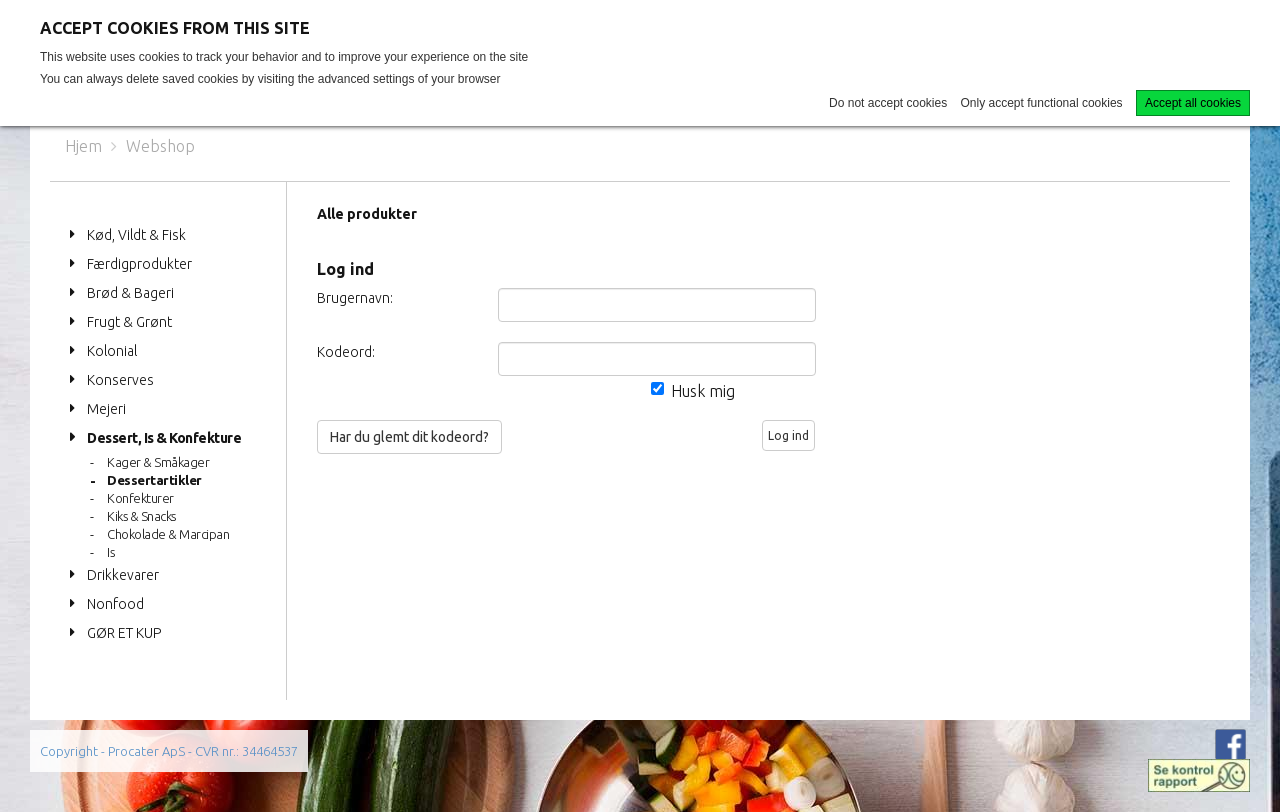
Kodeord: (346, 352)
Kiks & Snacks (141, 516)
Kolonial (112, 351)
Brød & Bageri (130, 293)
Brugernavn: (355, 298)
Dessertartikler (154, 480)
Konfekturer (140, 498)
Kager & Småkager (158, 462)
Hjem (83, 146)
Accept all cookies (1193, 103)
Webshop (160, 146)
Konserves (120, 380)
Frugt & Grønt (129, 322)
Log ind (788, 435)
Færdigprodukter (139, 264)
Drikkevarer (123, 575)
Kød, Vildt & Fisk (136, 235)
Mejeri (106, 409)
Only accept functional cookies (1042, 103)
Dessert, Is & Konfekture (164, 438)
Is (110, 552)
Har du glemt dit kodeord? (409, 437)
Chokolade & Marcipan (168, 534)
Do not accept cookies (888, 103)
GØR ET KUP (124, 633)
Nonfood (115, 604)
